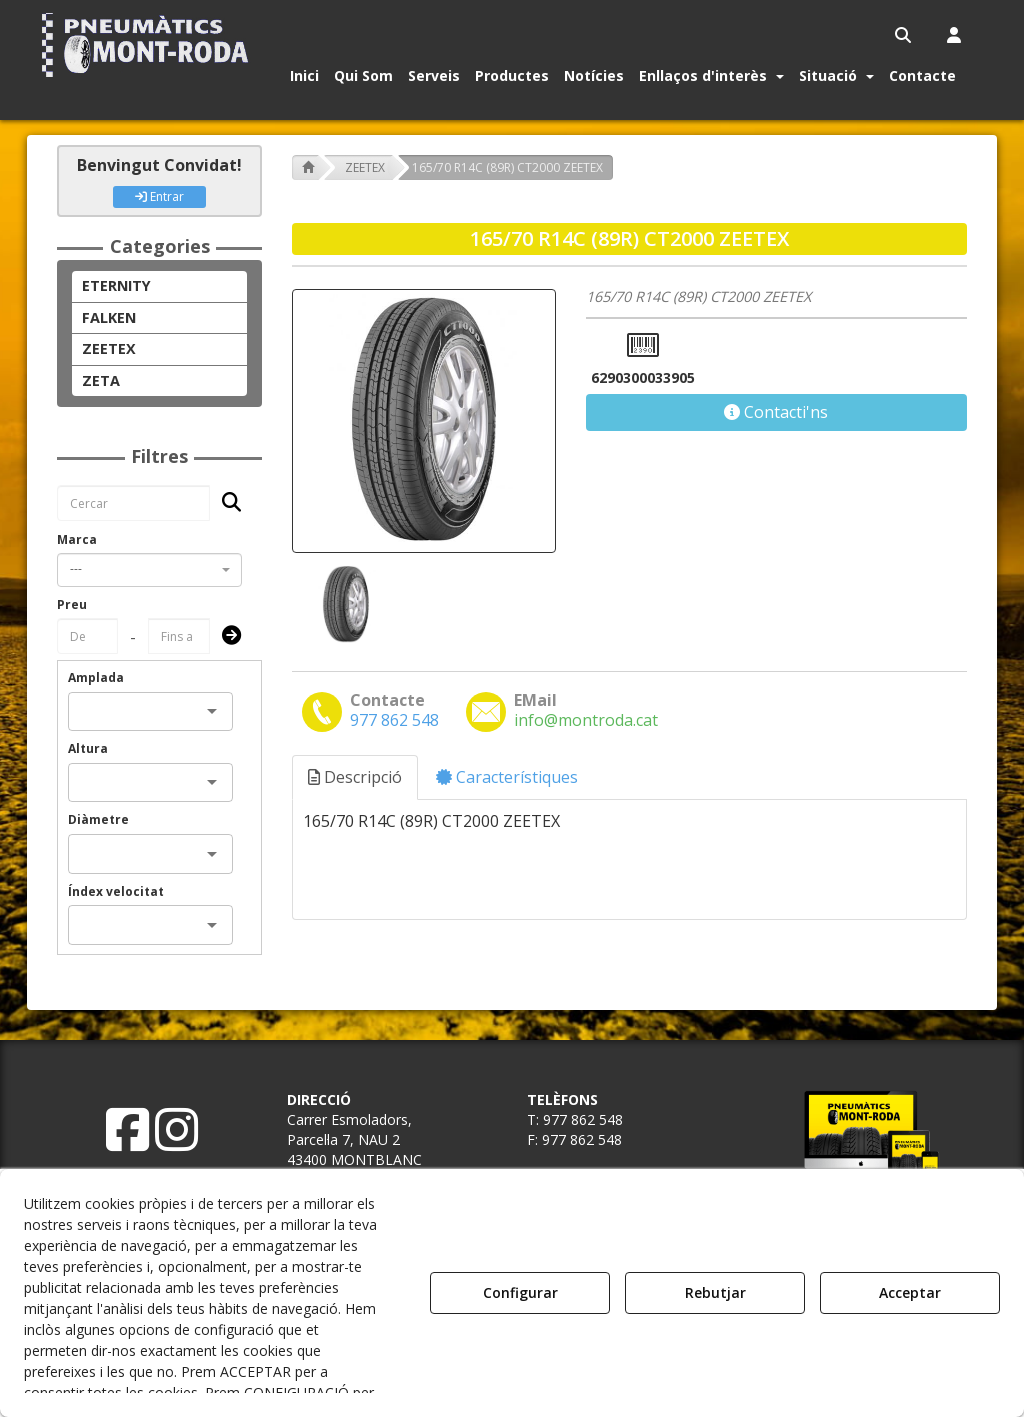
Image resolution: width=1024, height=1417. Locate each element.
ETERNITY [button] (116, 285)
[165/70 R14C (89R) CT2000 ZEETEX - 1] (344, 604)
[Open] (212, 711)
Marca (77, 539)
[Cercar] (225, 503)
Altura (88, 748)
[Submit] (225, 636)
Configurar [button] (520, 1292)
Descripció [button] (355, 777)
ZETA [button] (101, 380)
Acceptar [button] (910, 1292)
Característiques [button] (507, 777)
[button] (148, 45)
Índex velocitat (116, 891)
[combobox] (149, 570)
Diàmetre (98, 819)
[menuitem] (904, 35)
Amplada (96, 677)
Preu (72, 604)
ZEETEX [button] (109, 348)
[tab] (356, 777)
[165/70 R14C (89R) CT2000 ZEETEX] (424, 421)
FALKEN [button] (109, 317)
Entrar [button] (159, 196)
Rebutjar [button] (715, 1292)
